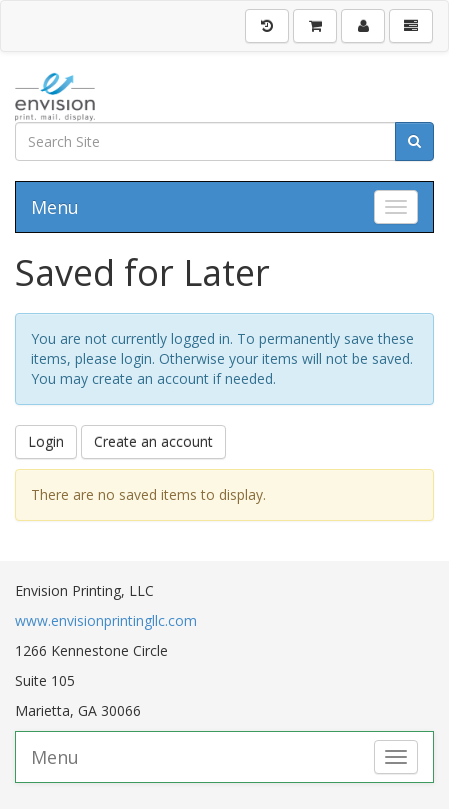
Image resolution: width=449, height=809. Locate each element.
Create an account (153, 441)
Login (46, 441)
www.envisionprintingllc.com (106, 620)
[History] (267, 26)
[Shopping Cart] (315, 26)
